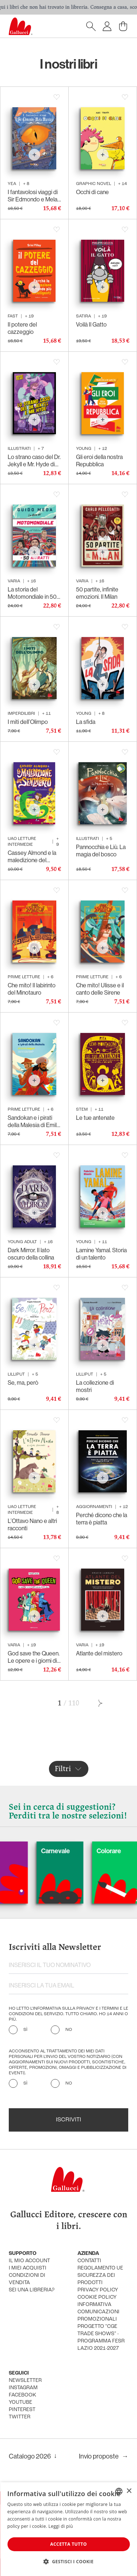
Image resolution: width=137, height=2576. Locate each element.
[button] (68, 2561)
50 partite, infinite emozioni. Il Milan (97, 593)
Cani (14, 1851)
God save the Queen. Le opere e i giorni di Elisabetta (34, 1657)
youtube (20, 2402)
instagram (23, 2388)
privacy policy (97, 2290)
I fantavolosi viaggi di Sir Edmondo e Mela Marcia (33, 195)
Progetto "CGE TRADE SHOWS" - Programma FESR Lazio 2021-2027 (101, 2337)
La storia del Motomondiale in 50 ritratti (32, 593)
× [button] (129, 2491)
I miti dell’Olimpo (28, 721)
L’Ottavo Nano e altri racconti (32, 1524)
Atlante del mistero (99, 1653)
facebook (22, 2395)
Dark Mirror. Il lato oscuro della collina (31, 1253)
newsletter (25, 2380)
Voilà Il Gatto (91, 324)
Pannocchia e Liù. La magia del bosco (101, 850)
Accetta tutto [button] (68, 2544)
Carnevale (78, 1851)
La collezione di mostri (95, 1386)
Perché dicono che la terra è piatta (101, 1518)
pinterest (22, 2410)
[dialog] (68, 2529)
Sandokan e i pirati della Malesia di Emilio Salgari (34, 1121)
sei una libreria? (31, 2290)
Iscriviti (68, 2120)
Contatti (89, 2261)
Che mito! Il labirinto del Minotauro (32, 989)
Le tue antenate (95, 1117)
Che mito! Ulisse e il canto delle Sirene (100, 989)
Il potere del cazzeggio (22, 328)
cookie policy (97, 2297)
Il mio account (29, 2261)
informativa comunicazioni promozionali (98, 2312)
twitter (19, 2417)
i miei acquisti (27, 2268)
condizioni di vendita (27, 2279)
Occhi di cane (92, 192)
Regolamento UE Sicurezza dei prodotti (100, 2275)
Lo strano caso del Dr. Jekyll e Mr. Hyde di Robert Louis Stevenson (34, 460)
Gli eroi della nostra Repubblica (99, 460)
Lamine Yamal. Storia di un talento (101, 1253)
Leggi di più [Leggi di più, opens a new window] (61, 2526)
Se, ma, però (23, 1382)
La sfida (85, 721)
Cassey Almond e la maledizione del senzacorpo (32, 856)
